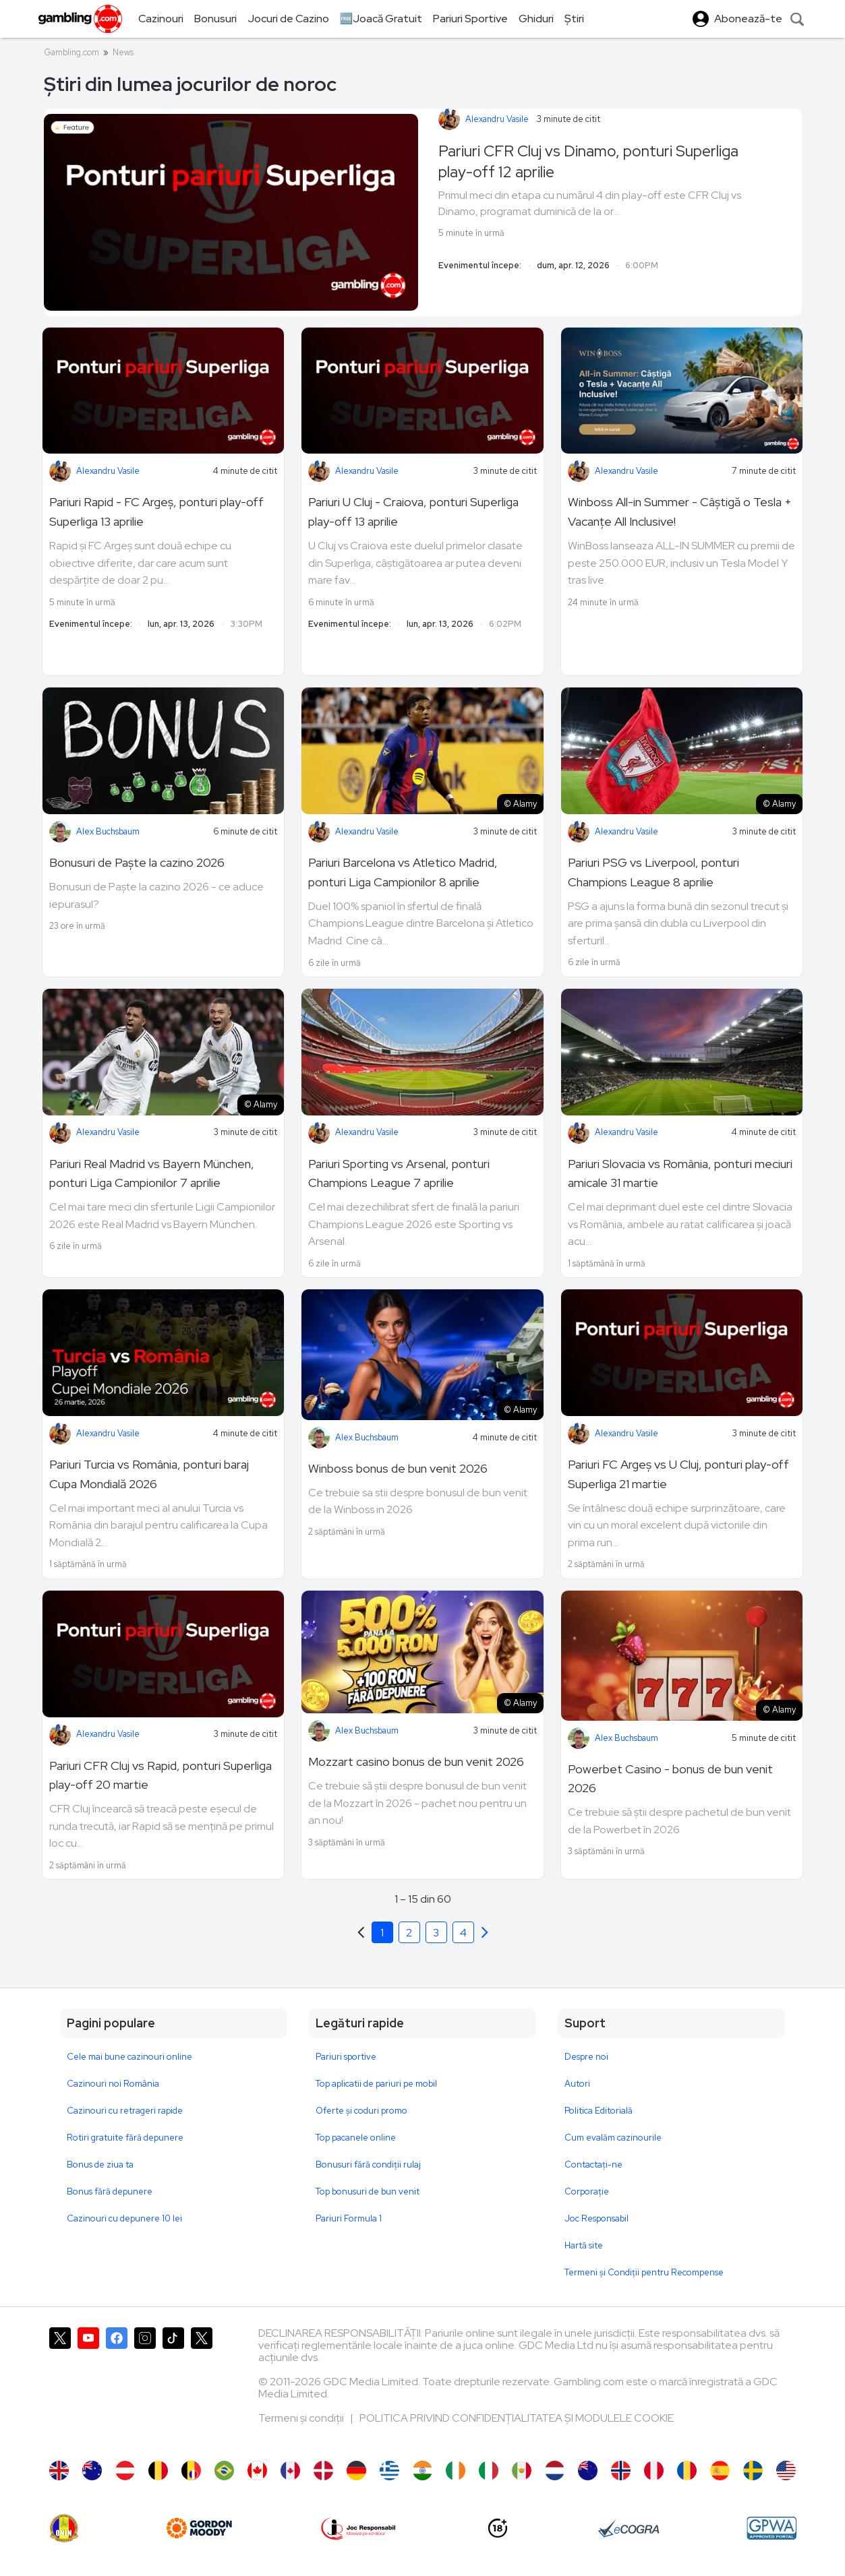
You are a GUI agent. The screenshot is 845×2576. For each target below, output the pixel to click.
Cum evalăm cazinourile (613, 2137)
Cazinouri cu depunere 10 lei (124, 2218)
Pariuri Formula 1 (349, 2218)
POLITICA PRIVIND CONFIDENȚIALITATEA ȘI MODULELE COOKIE (516, 2418)
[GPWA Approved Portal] (771, 2528)
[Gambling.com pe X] (60, 2387)
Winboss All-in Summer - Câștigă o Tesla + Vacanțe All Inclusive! (680, 511)
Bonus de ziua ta (100, 2164)
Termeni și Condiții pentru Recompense (644, 2272)
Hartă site (583, 2245)
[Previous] (484, 1932)
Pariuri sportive (346, 2056)
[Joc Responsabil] (359, 2528)
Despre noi (586, 2056)
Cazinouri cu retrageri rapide (125, 2110)
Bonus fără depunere (109, 2191)
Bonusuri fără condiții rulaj (368, 2164)
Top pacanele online (356, 2137)
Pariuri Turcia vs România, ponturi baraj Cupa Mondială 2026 (149, 1474)
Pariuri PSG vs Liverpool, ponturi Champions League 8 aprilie (653, 872)
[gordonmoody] (199, 2528)
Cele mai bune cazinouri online (129, 2056)
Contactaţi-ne (593, 2164)
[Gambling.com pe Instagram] (145, 2387)
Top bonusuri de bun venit (367, 2191)
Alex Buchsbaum (108, 831)
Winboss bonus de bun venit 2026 (398, 1468)
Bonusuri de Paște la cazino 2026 (137, 862)
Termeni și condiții (302, 2418)
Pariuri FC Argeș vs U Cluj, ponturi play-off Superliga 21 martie (678, 1474)
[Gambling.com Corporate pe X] (201, 2387)
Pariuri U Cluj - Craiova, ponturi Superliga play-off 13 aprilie (413, 511)
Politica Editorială (598, 2110)
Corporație (586, 2191)
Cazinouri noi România (113, 2083)
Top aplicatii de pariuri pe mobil (376, 2083)
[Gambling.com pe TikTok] (173, 2387)
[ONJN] (64, 2528)
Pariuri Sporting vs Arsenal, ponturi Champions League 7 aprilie (399, 1173)
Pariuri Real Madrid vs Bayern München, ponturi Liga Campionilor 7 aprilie (151, 1173)
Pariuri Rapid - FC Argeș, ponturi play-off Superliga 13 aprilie (156, 511)
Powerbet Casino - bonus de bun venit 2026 (670, 1778)
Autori (577, 2083)
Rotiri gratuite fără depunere (125, 2137)
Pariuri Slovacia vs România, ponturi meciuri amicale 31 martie (680, 1173)
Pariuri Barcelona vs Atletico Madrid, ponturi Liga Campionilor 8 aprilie (403, 872)
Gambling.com (71, 52)
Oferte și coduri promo (361, 2110)
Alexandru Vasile (497, 119)
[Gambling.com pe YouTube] (88, 2387)
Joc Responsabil (596, 2218)
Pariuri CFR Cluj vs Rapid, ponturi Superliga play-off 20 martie (160, 1775)
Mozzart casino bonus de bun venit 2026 (416, 1761)
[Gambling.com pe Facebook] (116, 2387)
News (123, 52)
